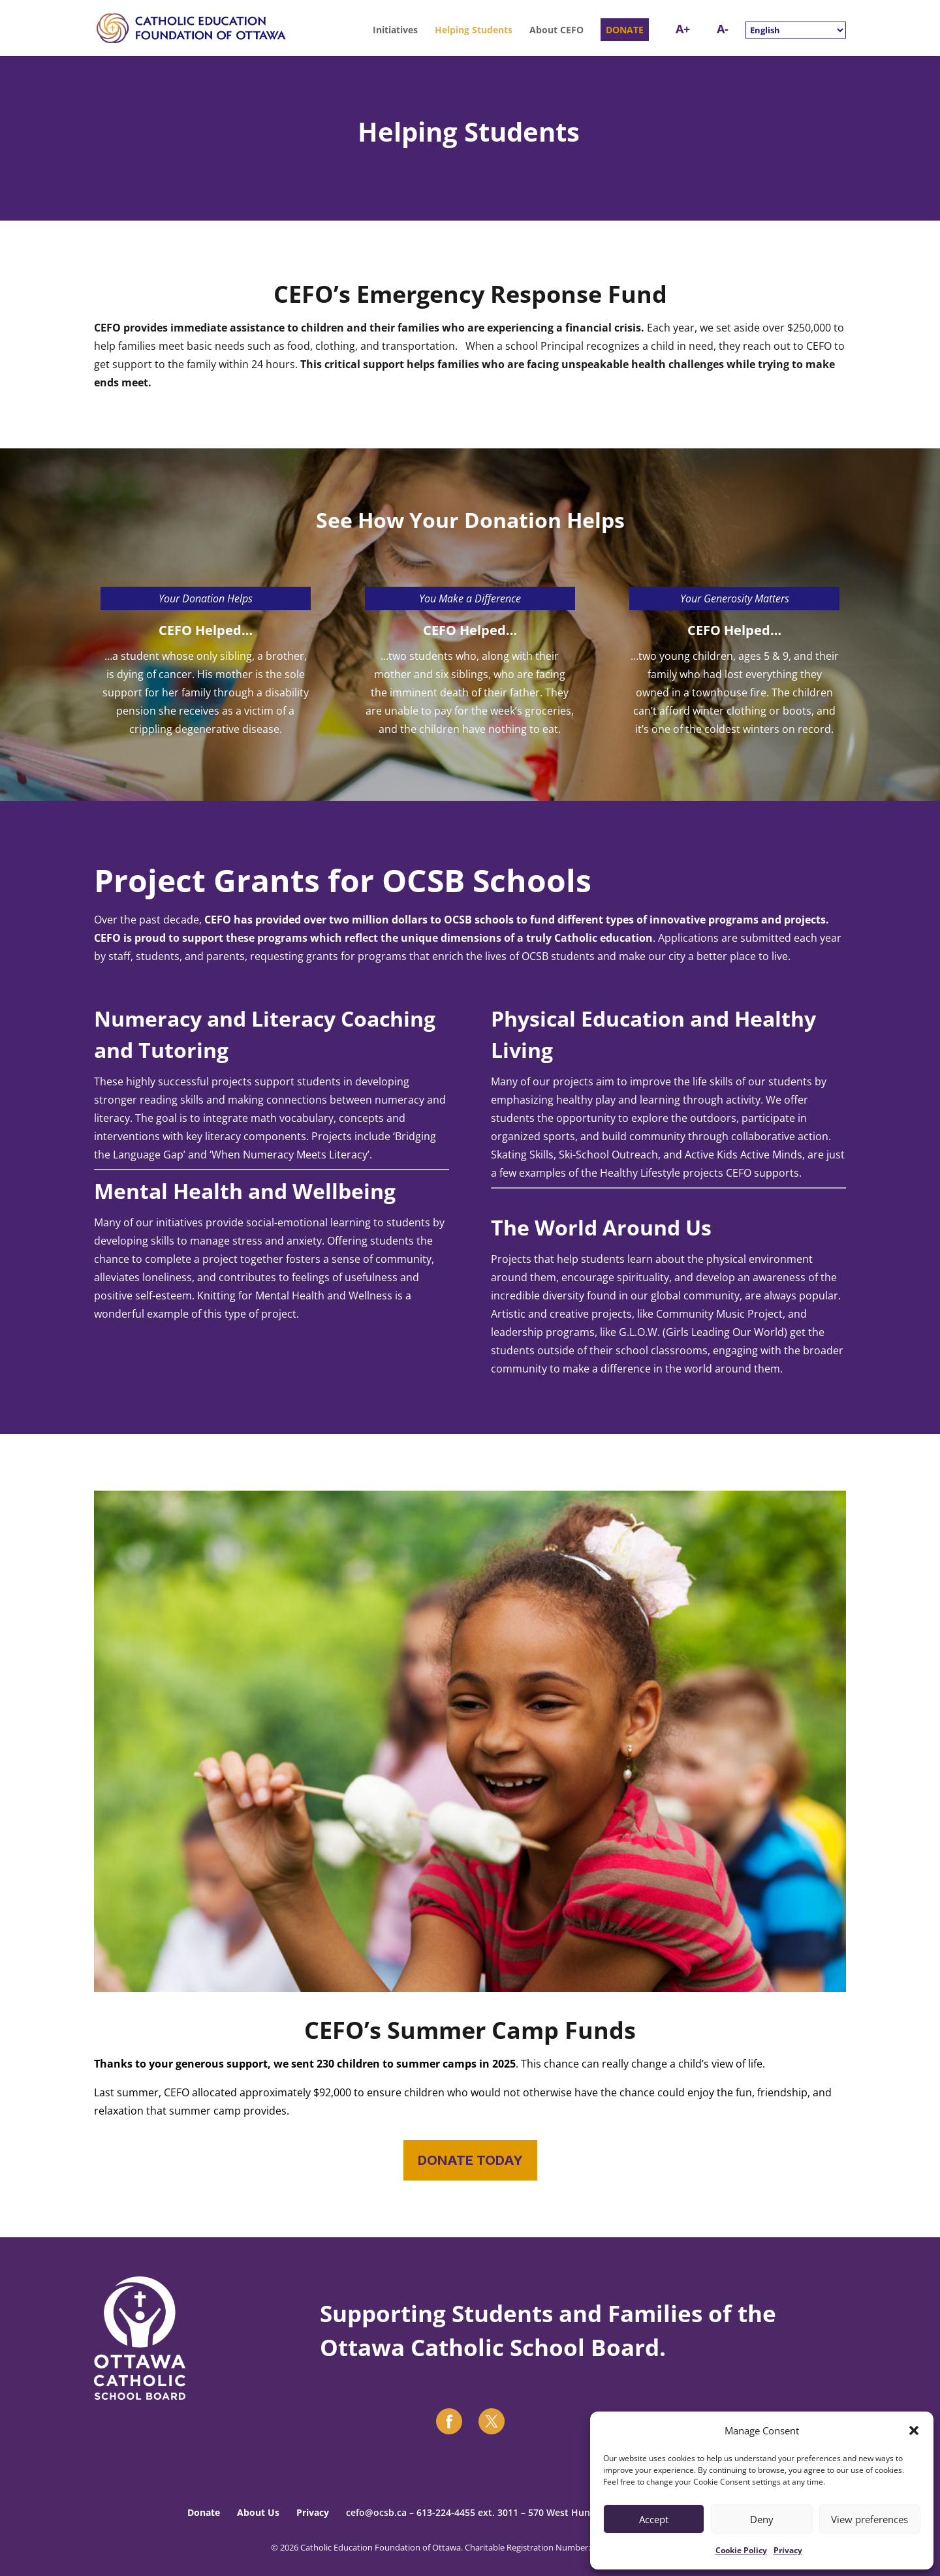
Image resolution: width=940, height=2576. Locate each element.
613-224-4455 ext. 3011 (467, 2512)
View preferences (869, 2519)
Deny (762, 2519)
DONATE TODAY (470, 2160)
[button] (913, 2430)
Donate (203, 2512)
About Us (258, 2512)
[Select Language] (795, 30)
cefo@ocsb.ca (376, 2512)
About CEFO (556, 30)
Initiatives (395, 30)
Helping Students (473, 30)
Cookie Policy (741, 2550)
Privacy (788, 2550)
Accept (653, 2519)
